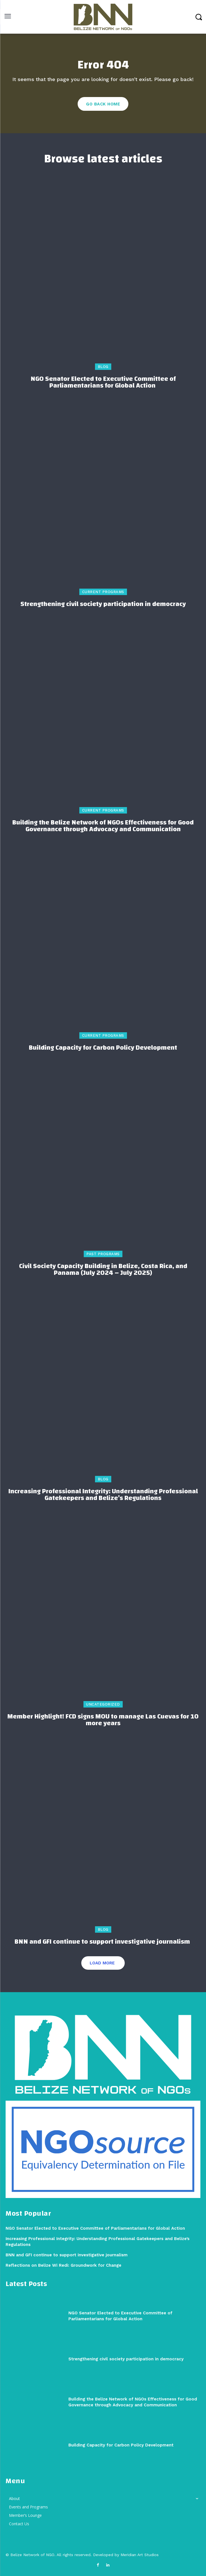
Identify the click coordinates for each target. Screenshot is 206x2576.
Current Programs (103, 592)
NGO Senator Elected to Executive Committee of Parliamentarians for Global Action (103, 382)
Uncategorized (103, 1704)
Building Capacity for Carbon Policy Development (103, 1048)
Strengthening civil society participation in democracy (103, 604)
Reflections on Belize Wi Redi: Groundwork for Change (64, 2265)
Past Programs (103, 1254)
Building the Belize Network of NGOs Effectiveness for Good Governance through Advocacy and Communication (103, 825)
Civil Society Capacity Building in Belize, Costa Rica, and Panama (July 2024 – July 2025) (103, 1269)
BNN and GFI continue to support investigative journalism (103, 1942)
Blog (103, 367)
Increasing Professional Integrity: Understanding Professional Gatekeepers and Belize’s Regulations (103, 1494)
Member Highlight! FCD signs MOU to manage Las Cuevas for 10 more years (103, 1719)
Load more (102, 1963)
